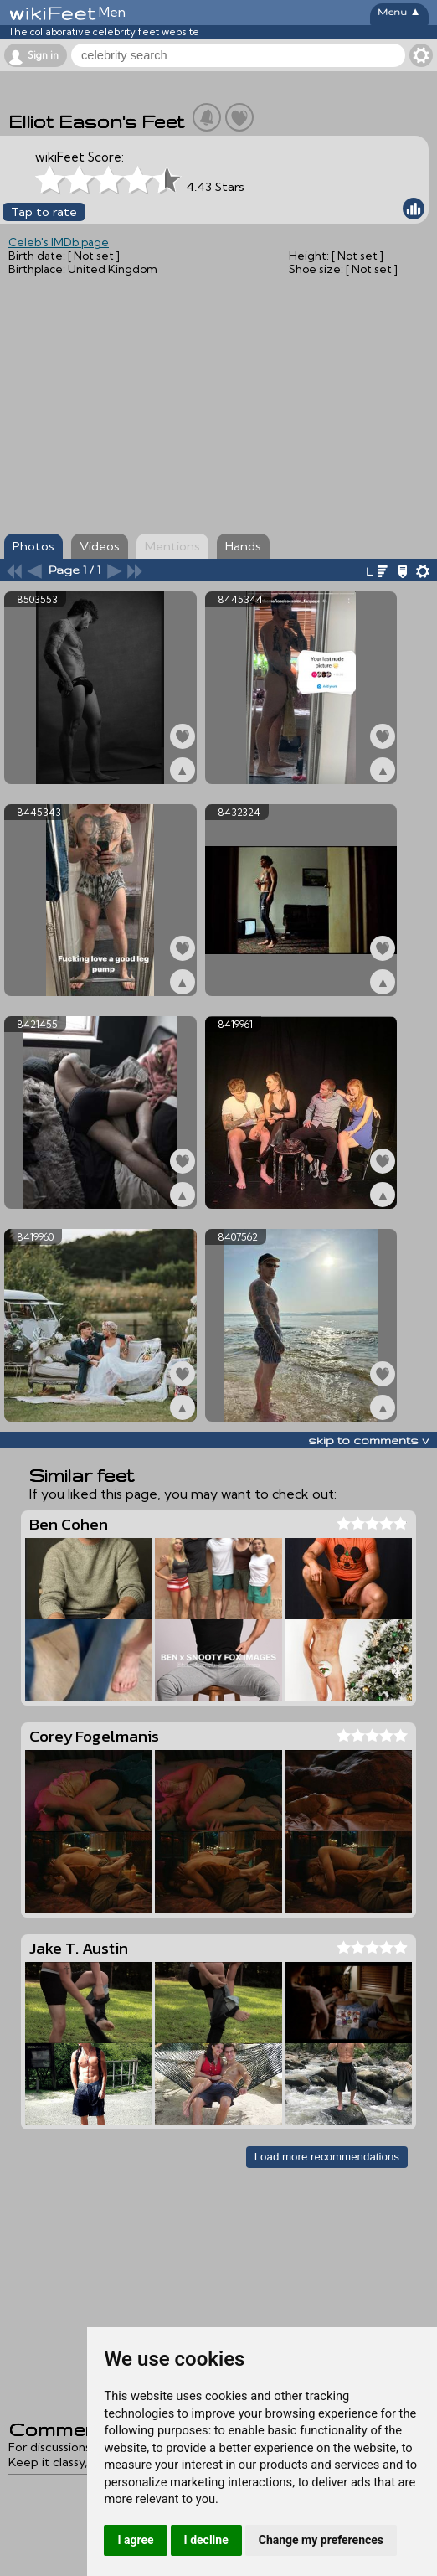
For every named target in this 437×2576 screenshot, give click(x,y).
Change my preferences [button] (321, 2540)
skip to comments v (368, 1440)
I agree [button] (135, 2540)
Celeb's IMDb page (58, 242)
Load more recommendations (326, 2156)
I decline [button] (206, 2540)
